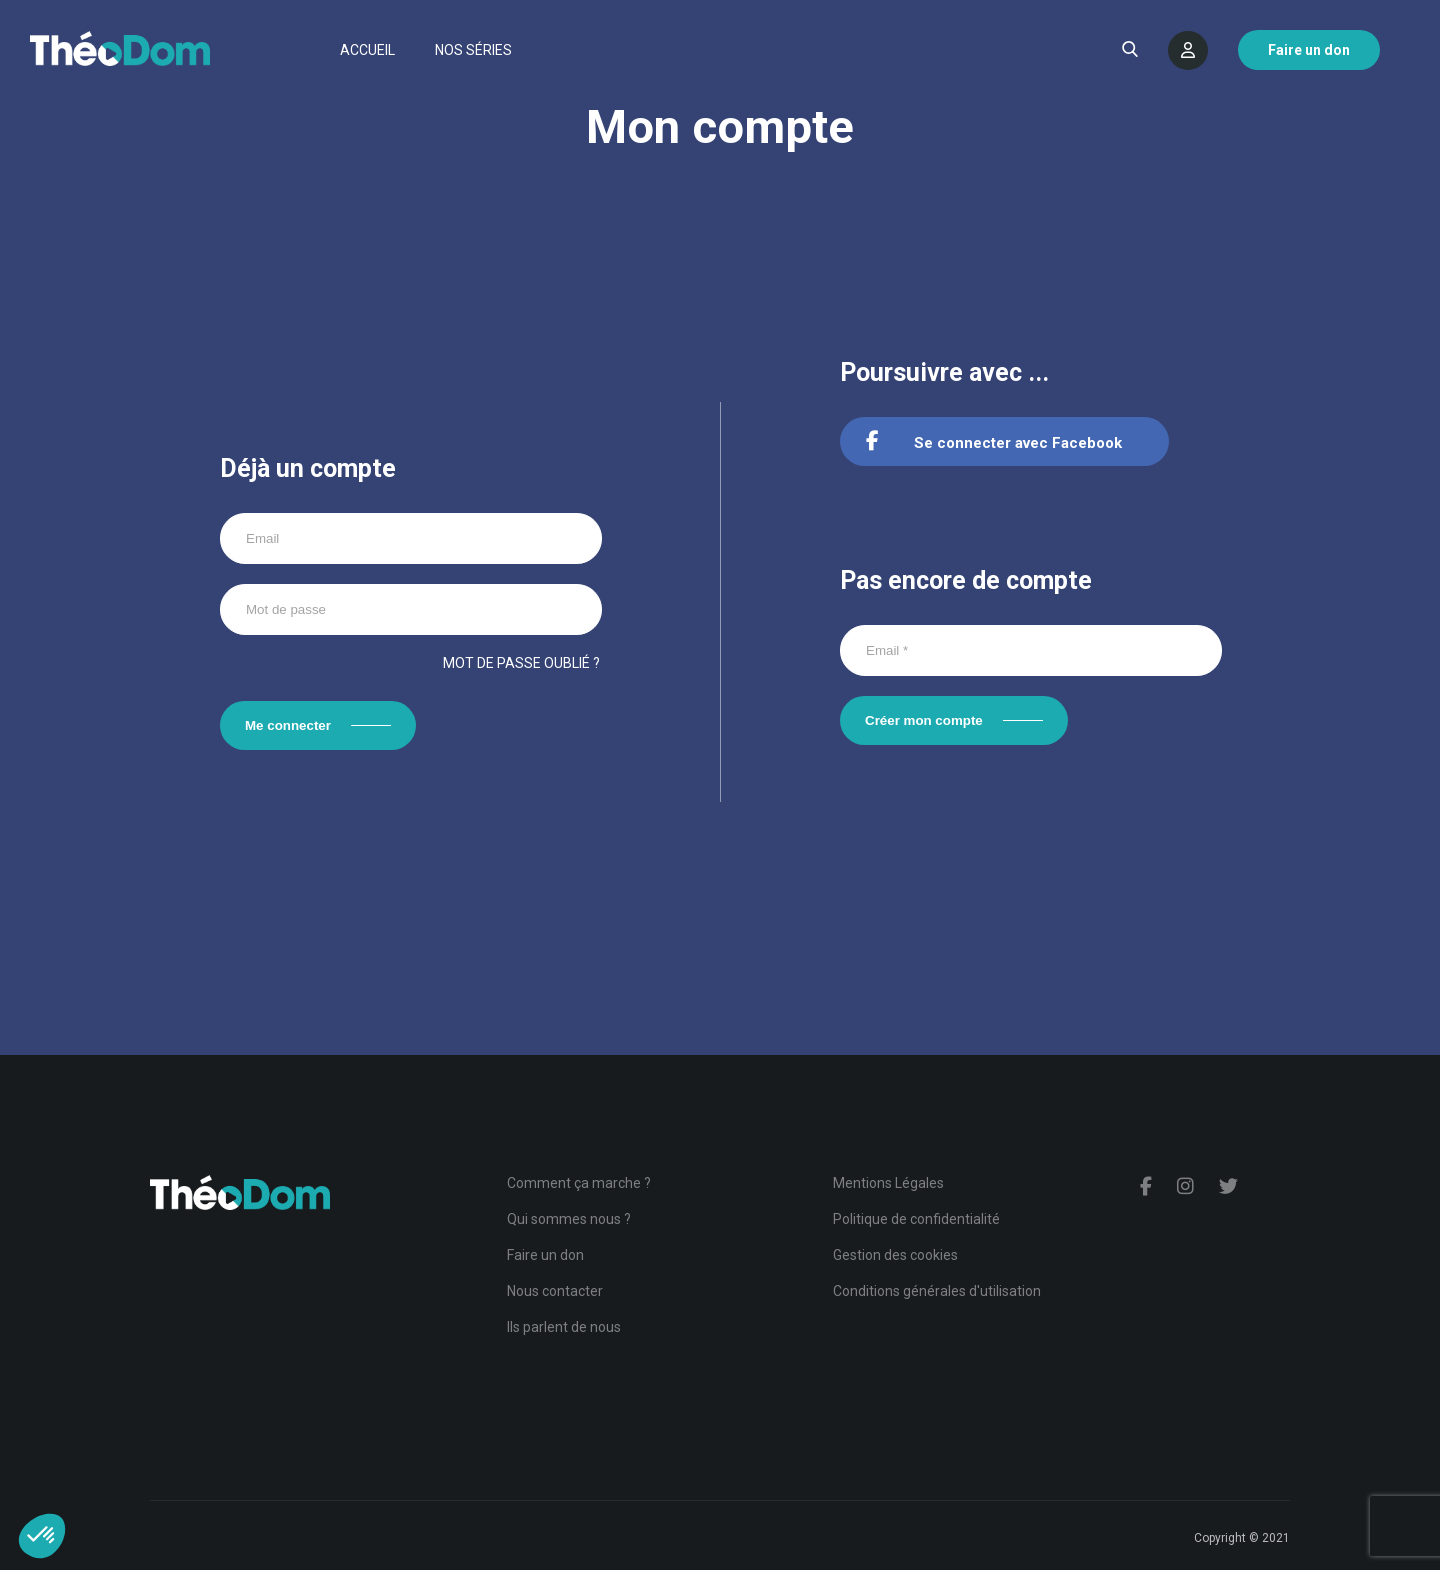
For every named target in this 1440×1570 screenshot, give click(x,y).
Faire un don (545, 1255)
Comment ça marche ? (579, 1183)
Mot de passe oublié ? (521, 663)
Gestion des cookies (895, 1255)
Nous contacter (555, 1291)
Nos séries (473, 50)
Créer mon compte (924, 720)
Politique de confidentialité (916, 1219)
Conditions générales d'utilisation (937, 1291)
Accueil (367, 50)
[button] (42, 1536)
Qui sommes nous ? (569, 1219)
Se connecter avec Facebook (994, 443)
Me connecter (288, 725)
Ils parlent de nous (564, 1327)
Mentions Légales (888, 1183)
